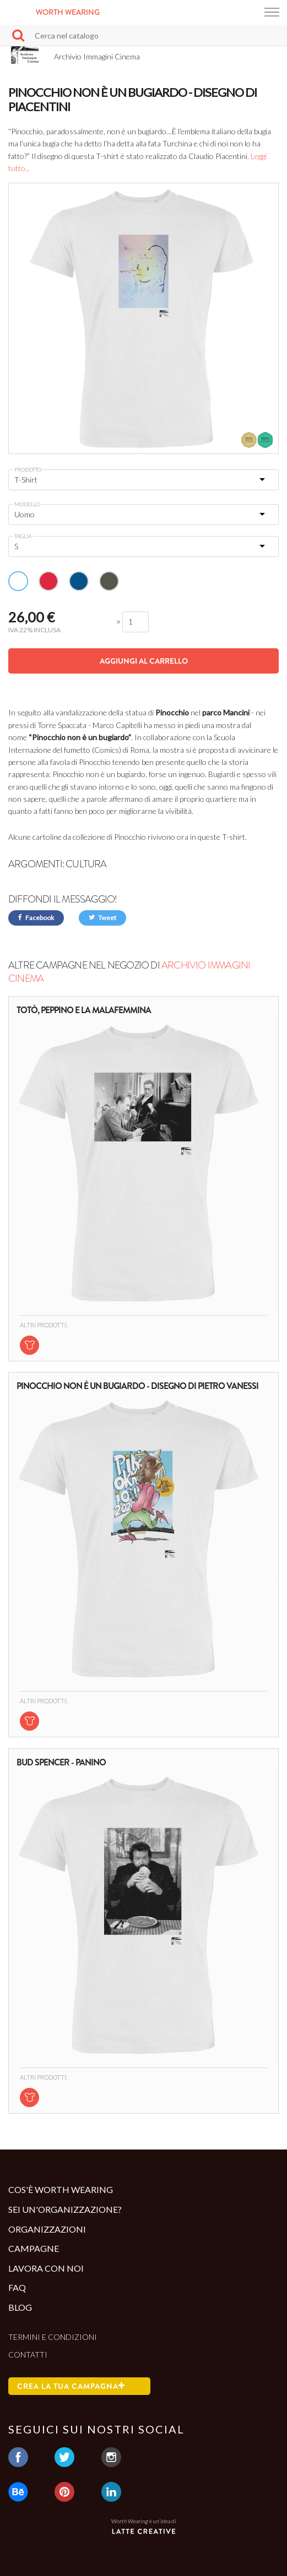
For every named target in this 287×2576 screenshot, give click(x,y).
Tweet (102, 918)
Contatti (27, 2354)
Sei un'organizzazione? (65, 2209)
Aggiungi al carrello (144, 660)
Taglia (22, 536)
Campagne (33, 2248)
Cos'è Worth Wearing (60, 2189)
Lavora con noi (46, 2268)
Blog (20, 2307)
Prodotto (27, 469)
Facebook (36, 918)
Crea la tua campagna (71, 2386)
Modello (27, 504)
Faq (17, 2287)
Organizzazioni (47, 2229)
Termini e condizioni (52, 2337)
